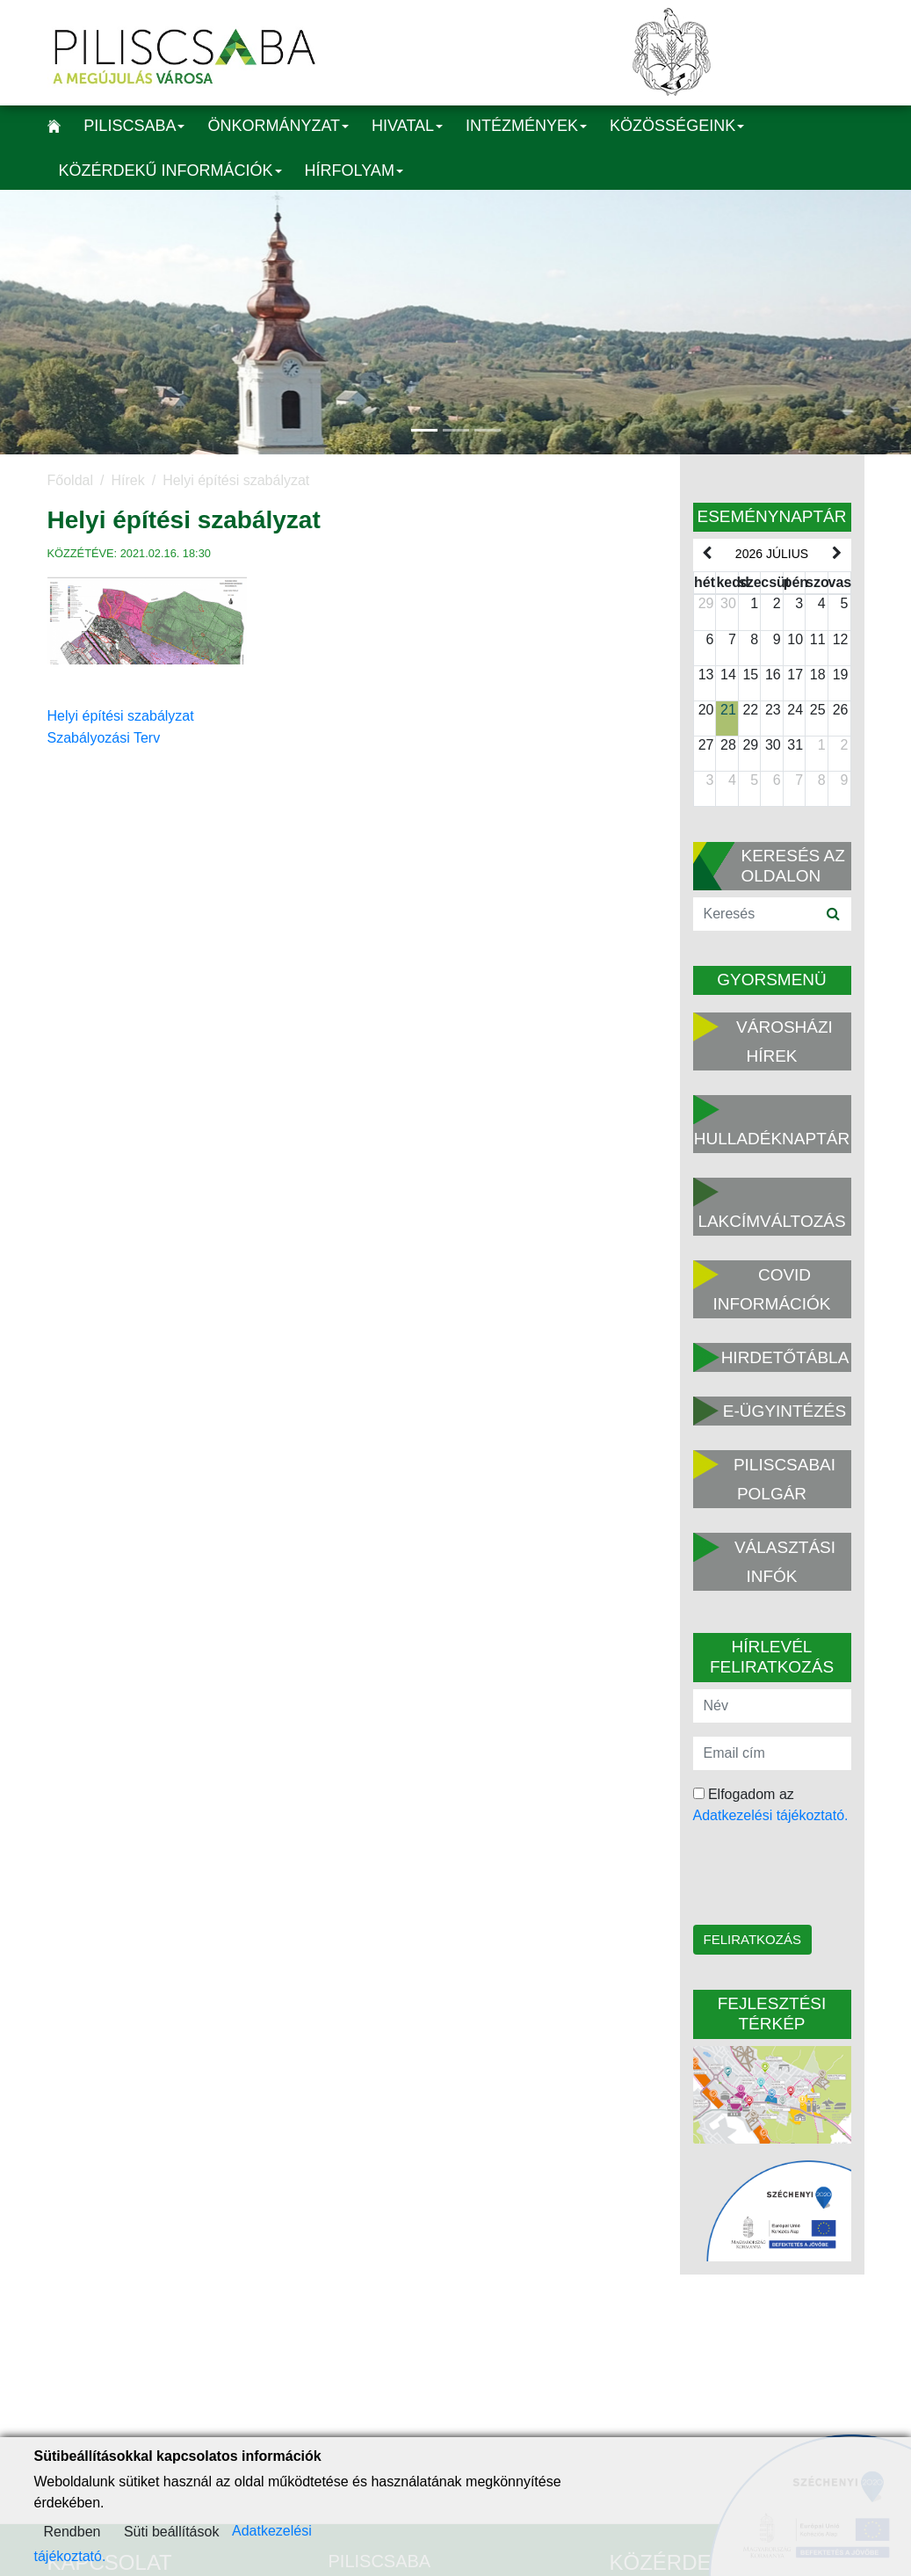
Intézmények (526, 126)
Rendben (72, 2531)
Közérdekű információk (170, 170)
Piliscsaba (133, 126)
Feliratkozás (752, 1939)
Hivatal (407, 126)
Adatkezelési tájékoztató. (771, 1815)
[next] (836, 554)
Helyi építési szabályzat (120, 715)
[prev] (707, 554)
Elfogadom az (771, 1805)
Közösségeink (677, 126)
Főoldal (70, 480)
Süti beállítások (172, 2531)
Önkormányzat (278, 126)
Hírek (127, 480)
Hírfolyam (354, 170)
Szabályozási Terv (104, 737)
